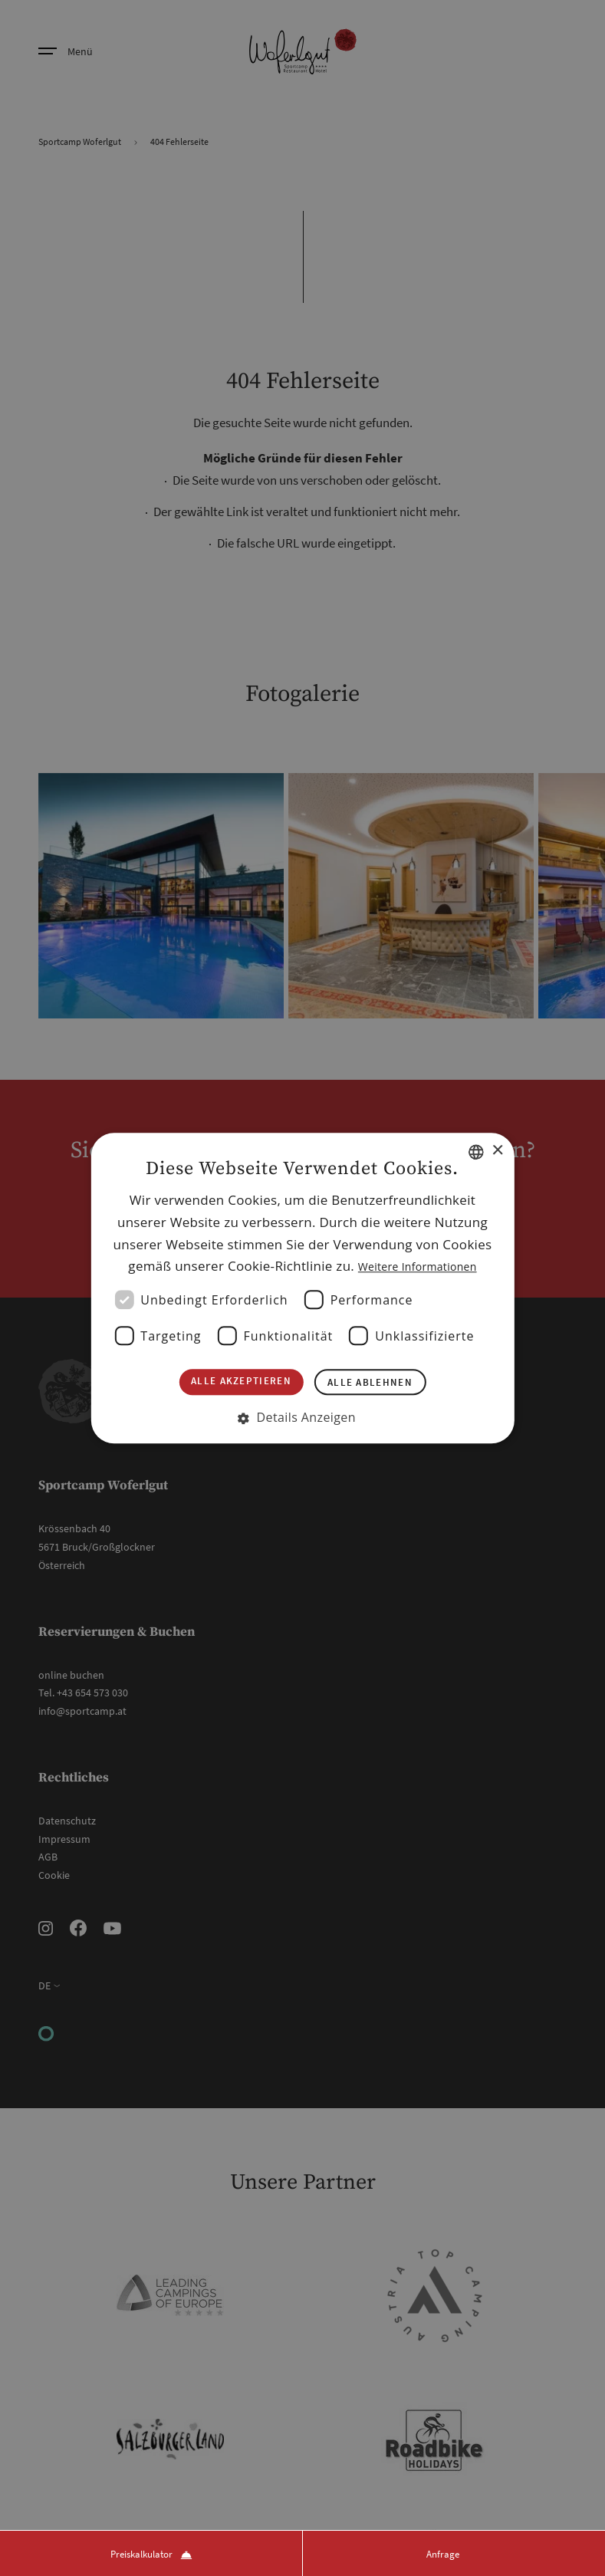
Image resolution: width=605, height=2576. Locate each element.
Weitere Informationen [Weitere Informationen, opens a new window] (417, 1262)
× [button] (497, 1146)
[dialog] (302, 1288)
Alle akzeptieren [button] (234, 1381)
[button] (302, 1422)
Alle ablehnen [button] (376, 1383)
